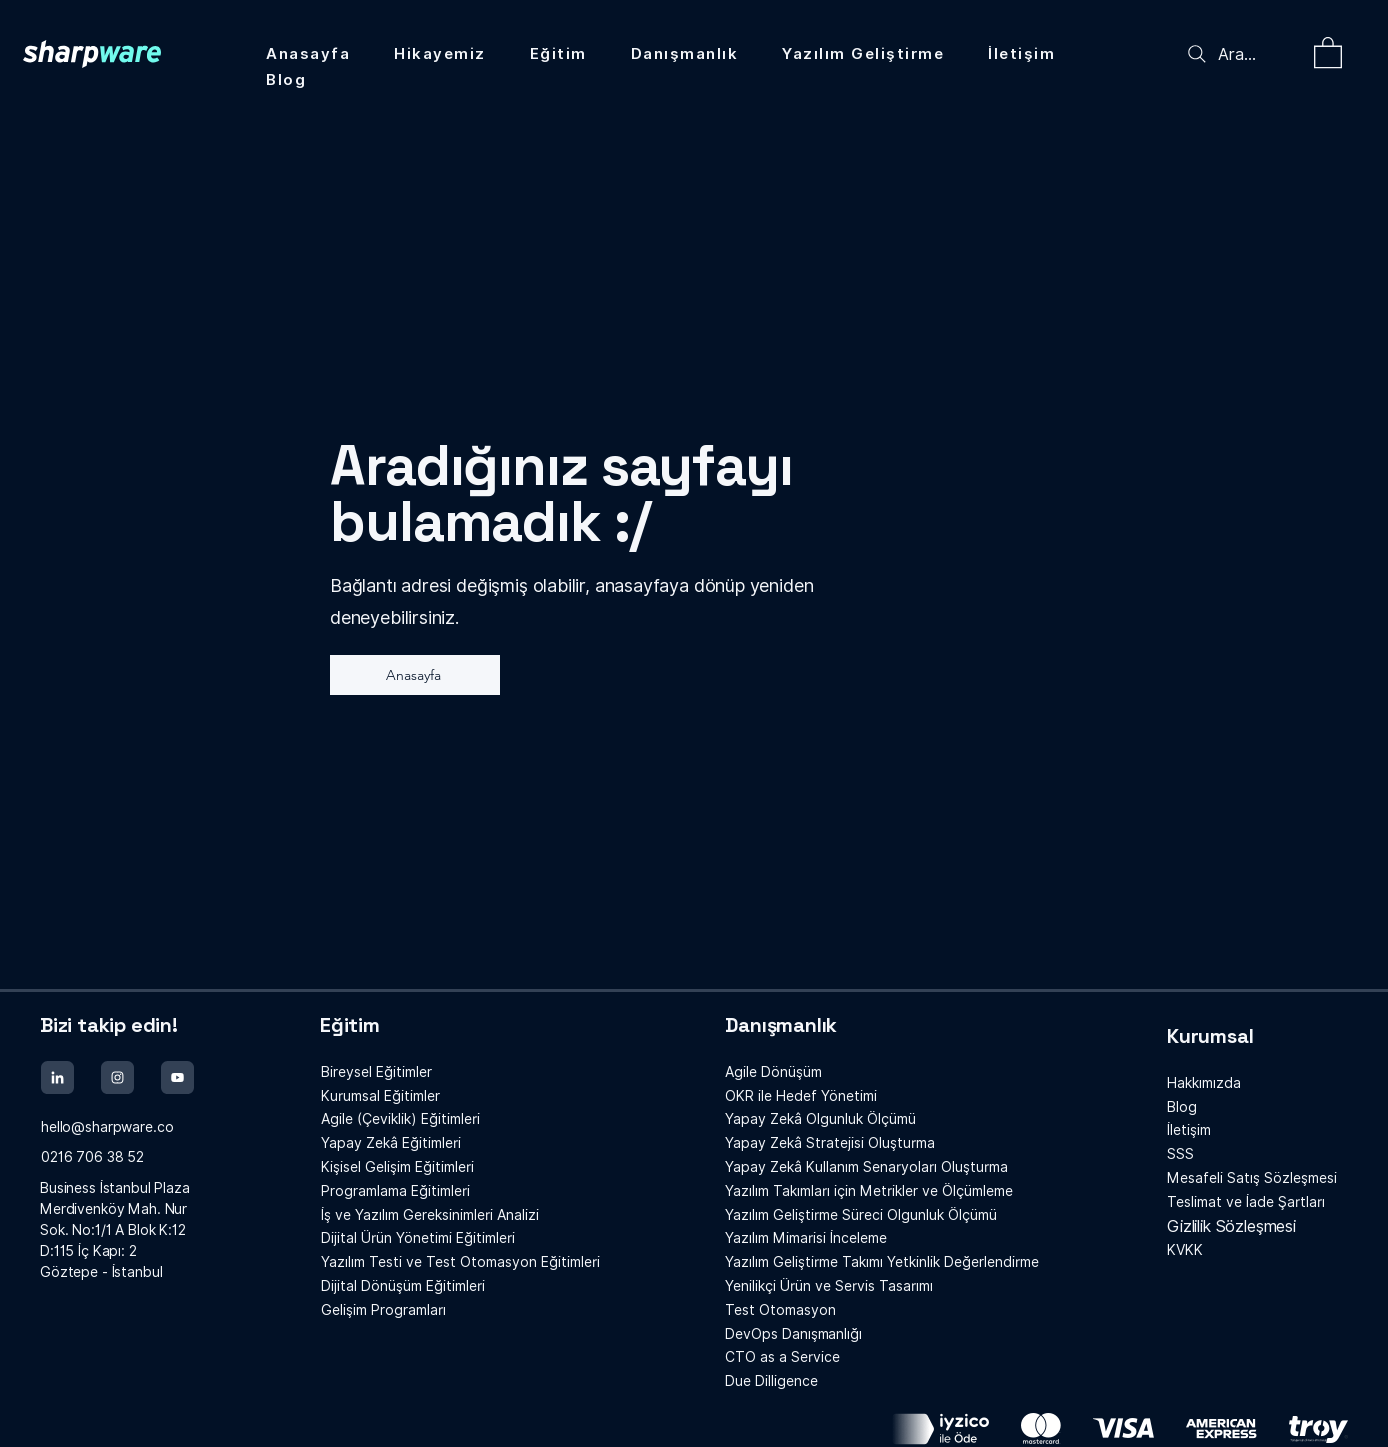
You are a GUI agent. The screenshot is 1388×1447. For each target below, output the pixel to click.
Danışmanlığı (793, 1334)
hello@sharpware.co (107, 1127)
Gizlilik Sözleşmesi (1231, 1226)
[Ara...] (1241, 54)
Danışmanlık (781, 1025)
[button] (1328, 51)
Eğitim (350, 1025)
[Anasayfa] (415, 675)
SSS (1180, 1154)
